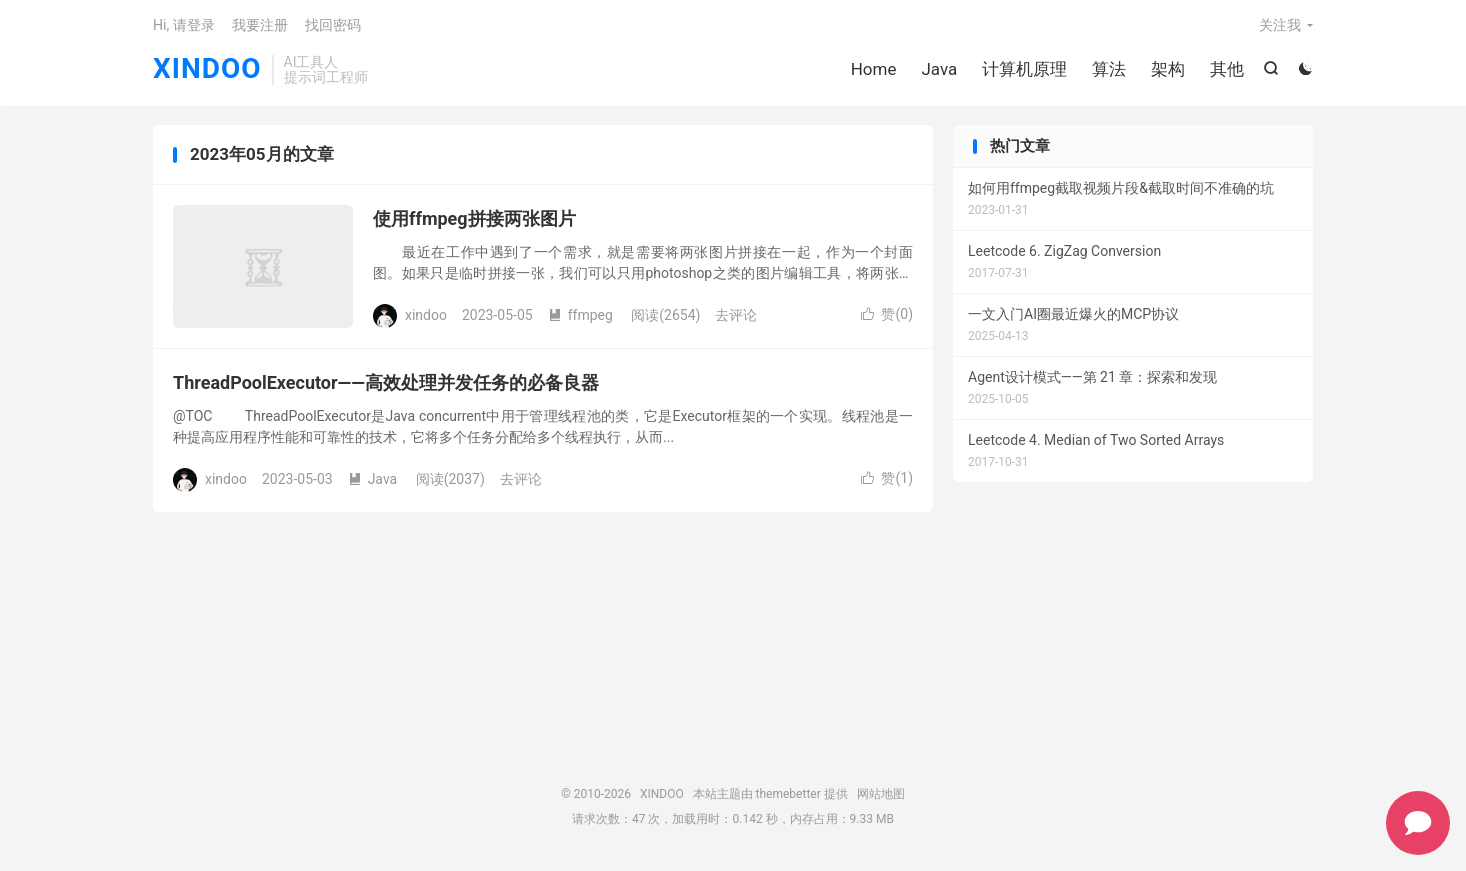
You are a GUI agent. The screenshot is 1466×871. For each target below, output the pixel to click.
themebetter (788, 796)
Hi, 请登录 (184, 26)
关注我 (1280, 26)
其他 (1227, 70)
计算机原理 (1024, 70)
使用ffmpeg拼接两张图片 (474, 221)
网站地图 (881, 796)
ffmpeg (580, 317)
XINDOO (207, 70)
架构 (1168, 70)
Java (939, 70)
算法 (1109, 70)
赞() (887, 317)
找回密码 (333, 26)
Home (873, 70)
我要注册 (260, 26)
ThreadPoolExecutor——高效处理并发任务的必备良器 (386, 385)
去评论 (736, 317)
